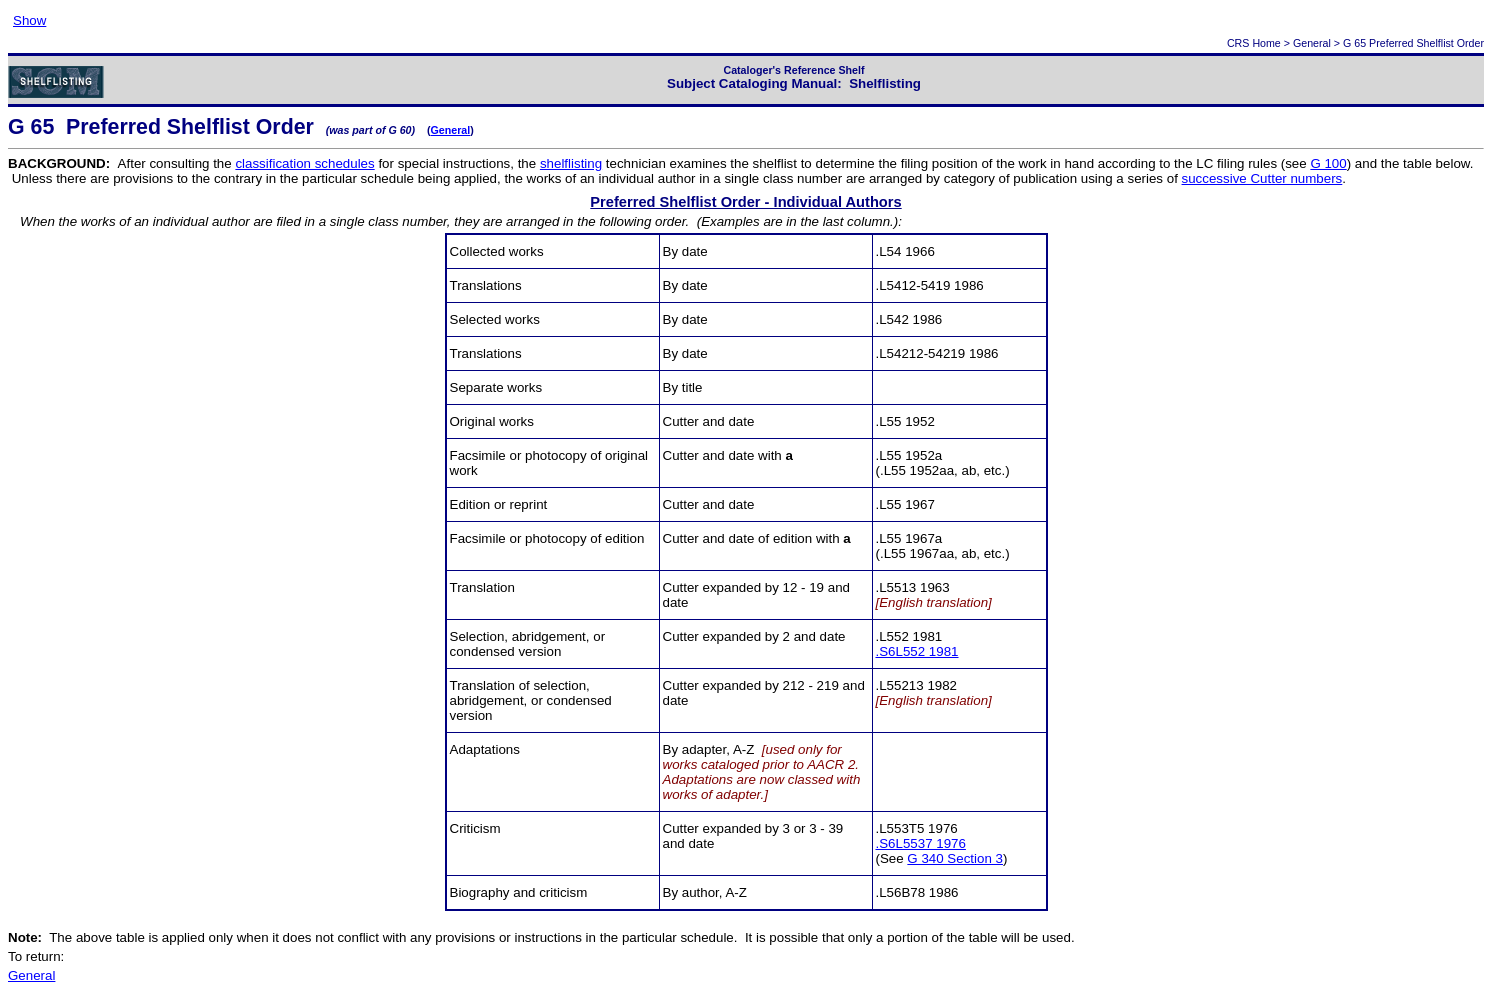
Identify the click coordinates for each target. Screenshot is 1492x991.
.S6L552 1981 (917, 651)
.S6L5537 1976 (921, 843)
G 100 (1328, 163)
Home (1266, 43)
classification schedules (304, 163)
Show (29, 20)
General (1312, 43)
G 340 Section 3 (955, 858)
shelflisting (571, 163)
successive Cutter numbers (1262, 178)
